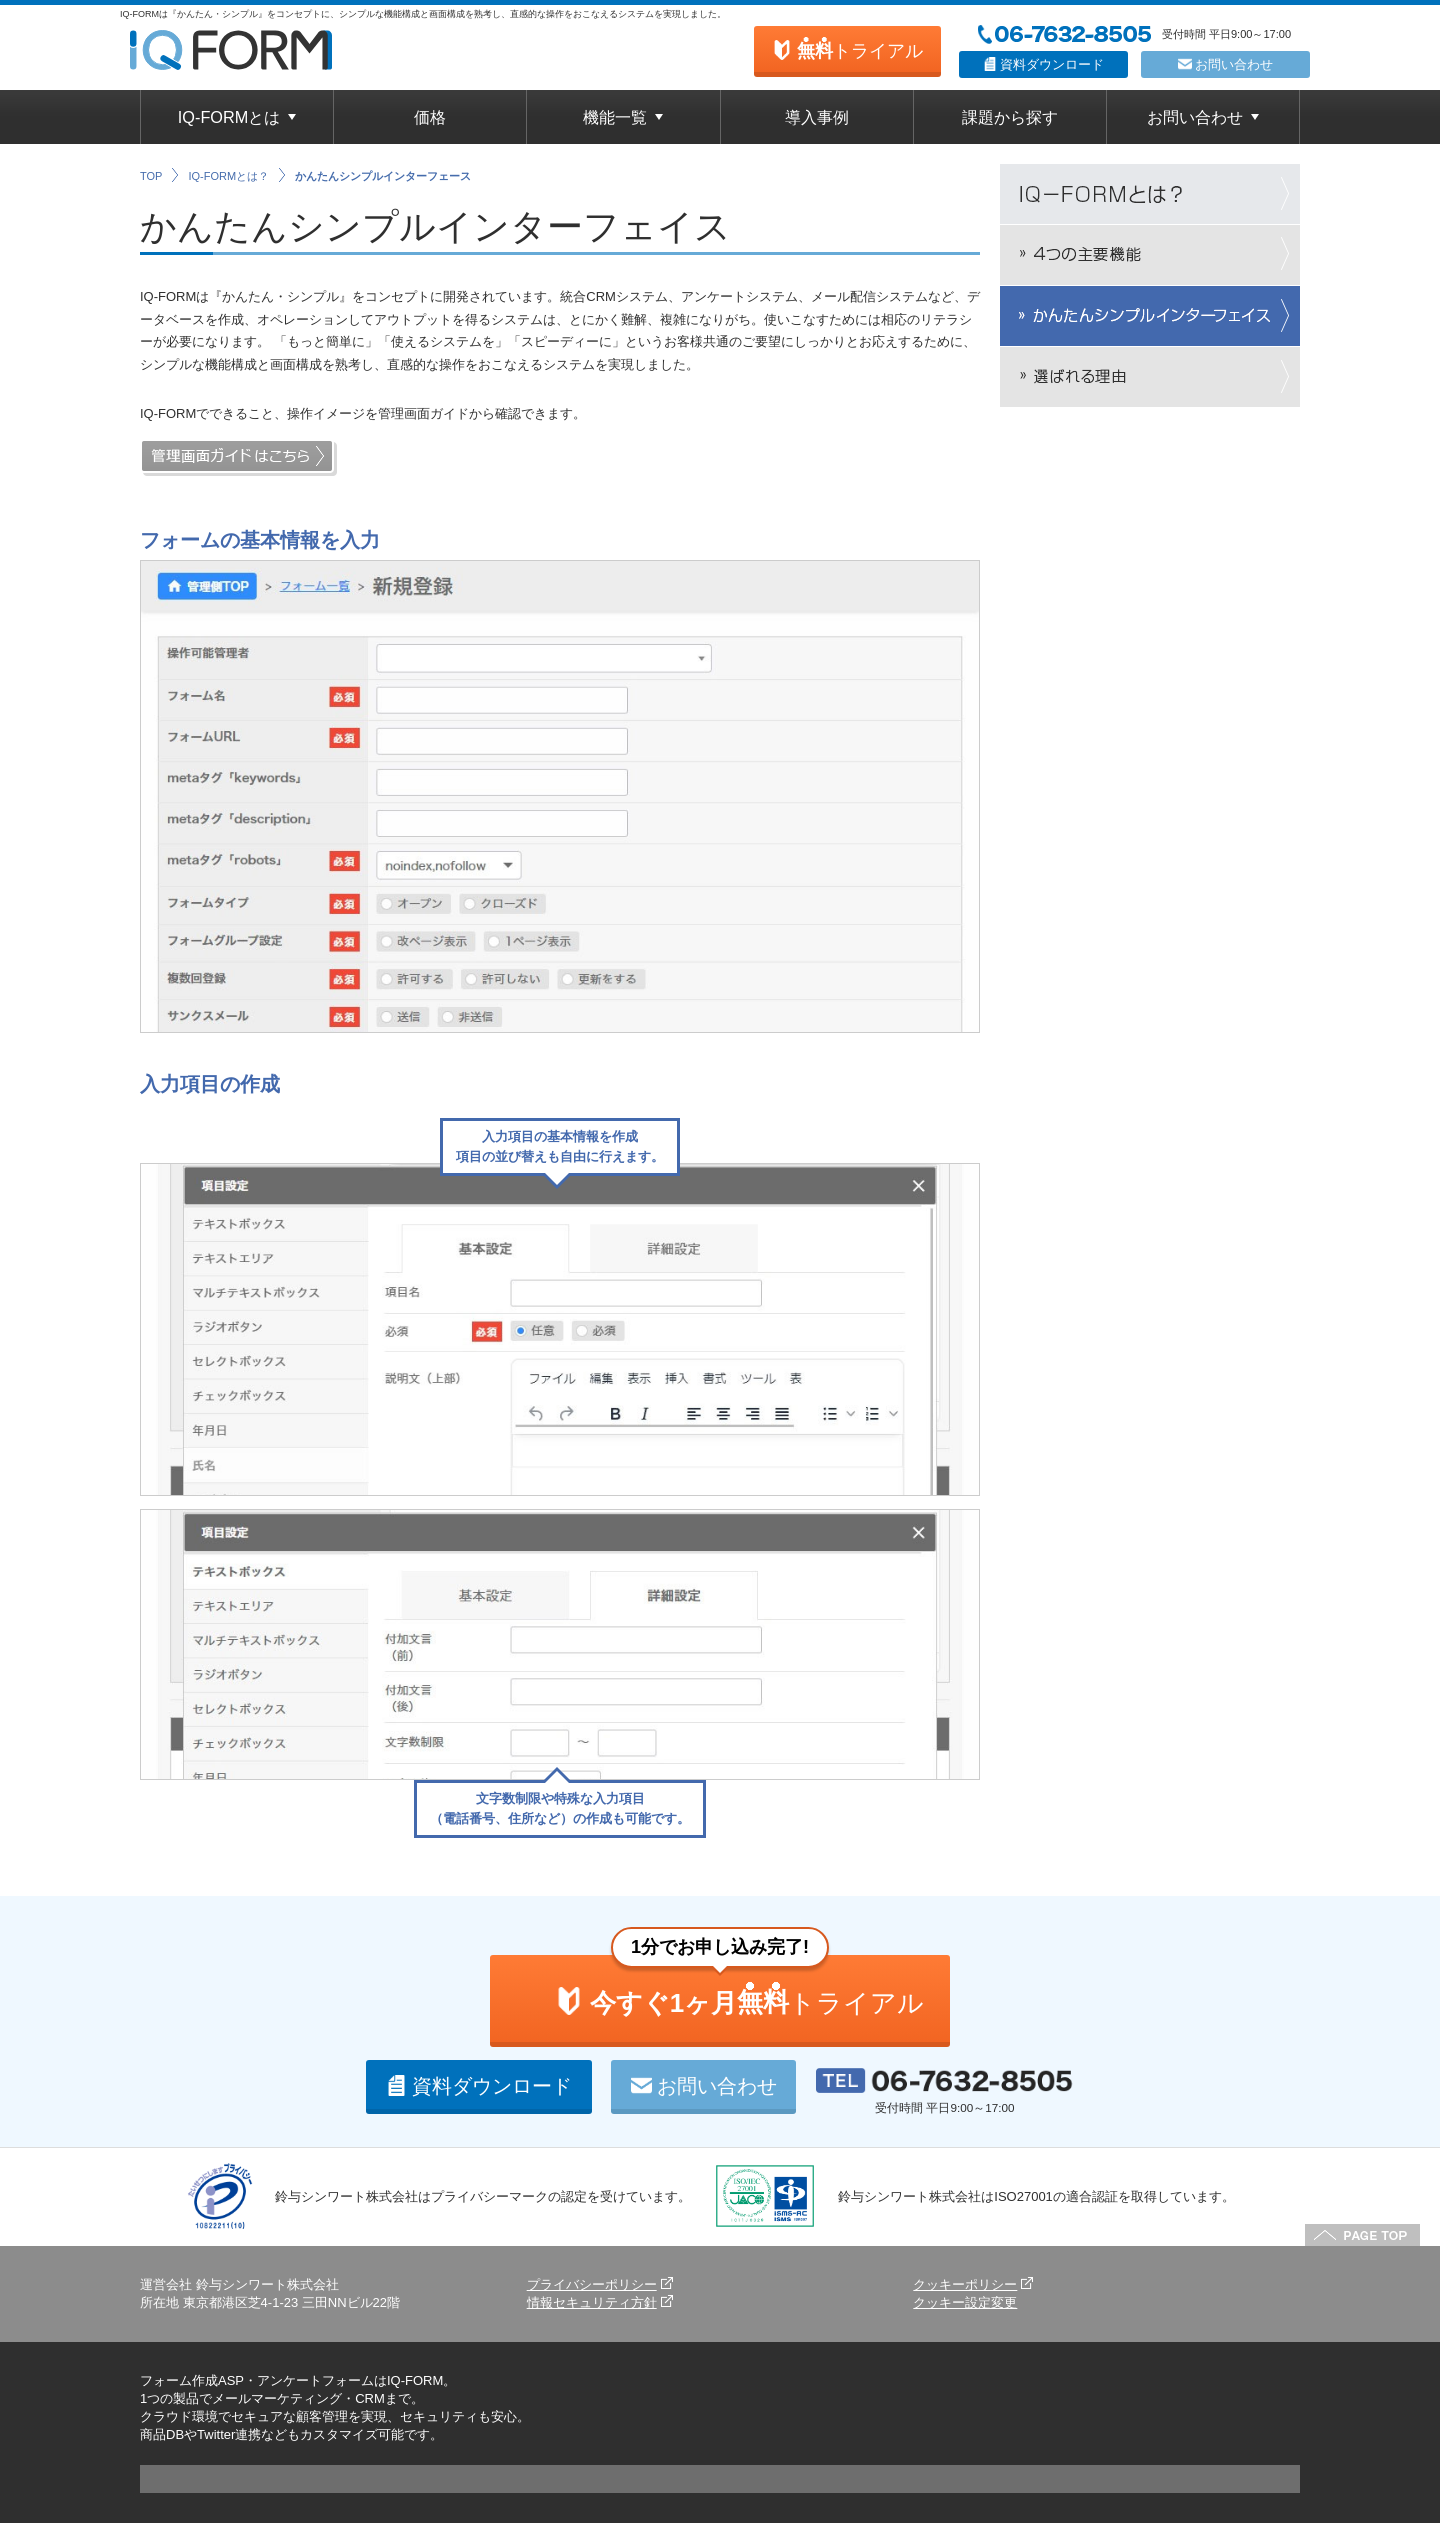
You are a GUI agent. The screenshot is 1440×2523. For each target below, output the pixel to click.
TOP (151, 176)
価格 (430, 117)
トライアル (847, 49)
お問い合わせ (1226, 64)
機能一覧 (615, 117)
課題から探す (1010, 117)
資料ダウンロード (1044, 64)
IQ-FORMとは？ (228, 176)
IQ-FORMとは (229, 117)
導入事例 (817, 117)
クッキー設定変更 (965, 2302)
